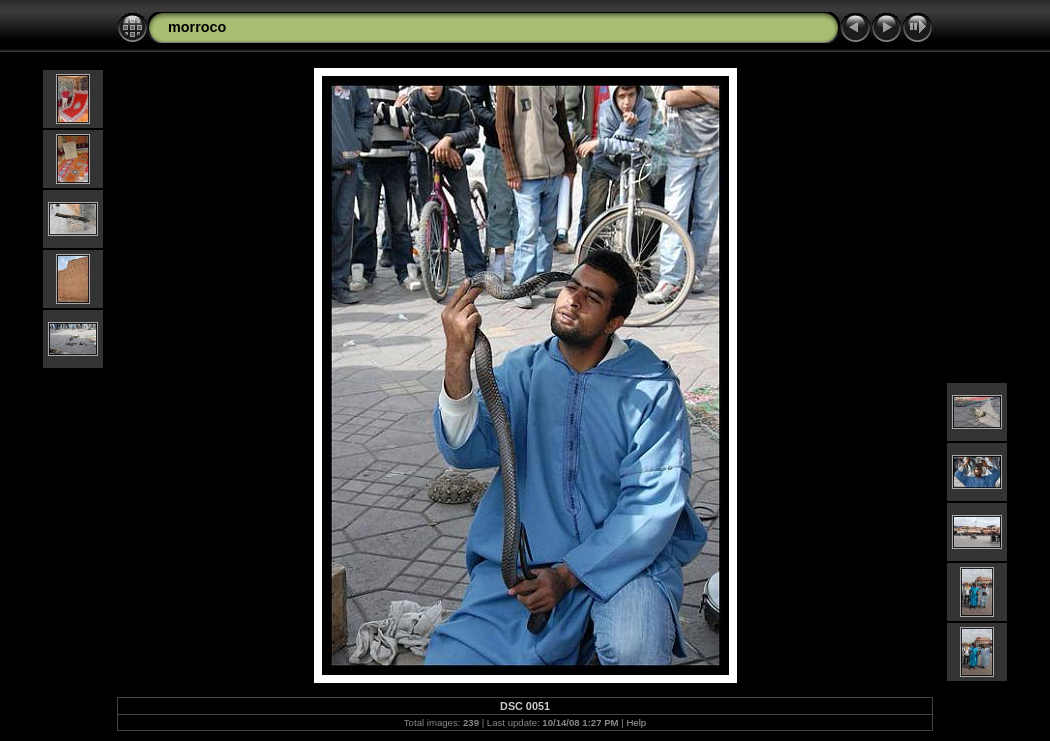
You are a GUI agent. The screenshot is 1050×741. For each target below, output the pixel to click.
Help (636, 722)
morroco (197, 27)
